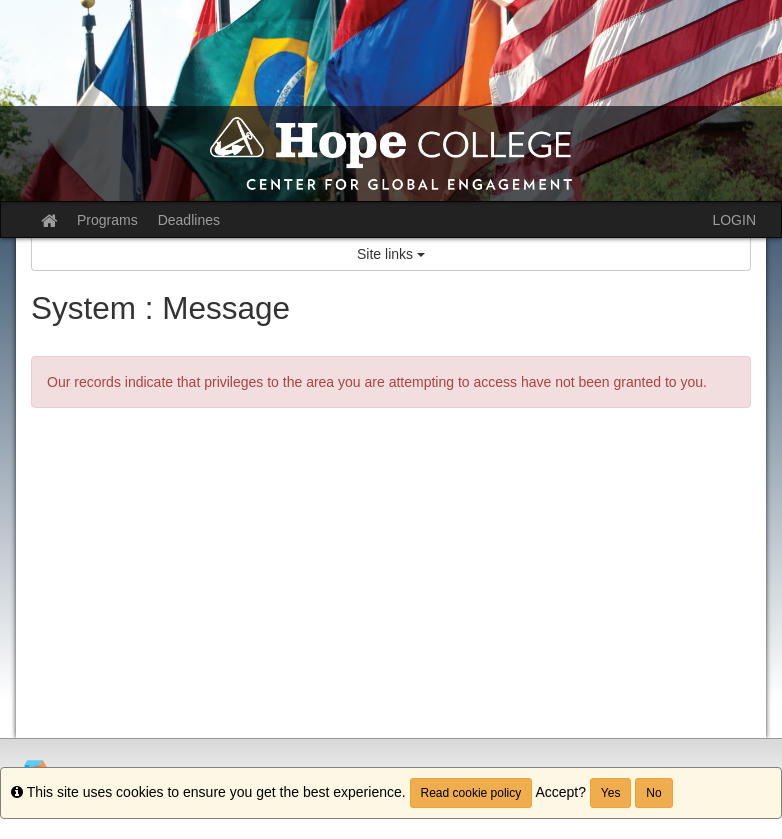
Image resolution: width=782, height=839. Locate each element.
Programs (107, 220)
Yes (611, 793)
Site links (391, 254)
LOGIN (734, 220)
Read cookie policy (471, 793)
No (653, 793)
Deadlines (189, 220)
